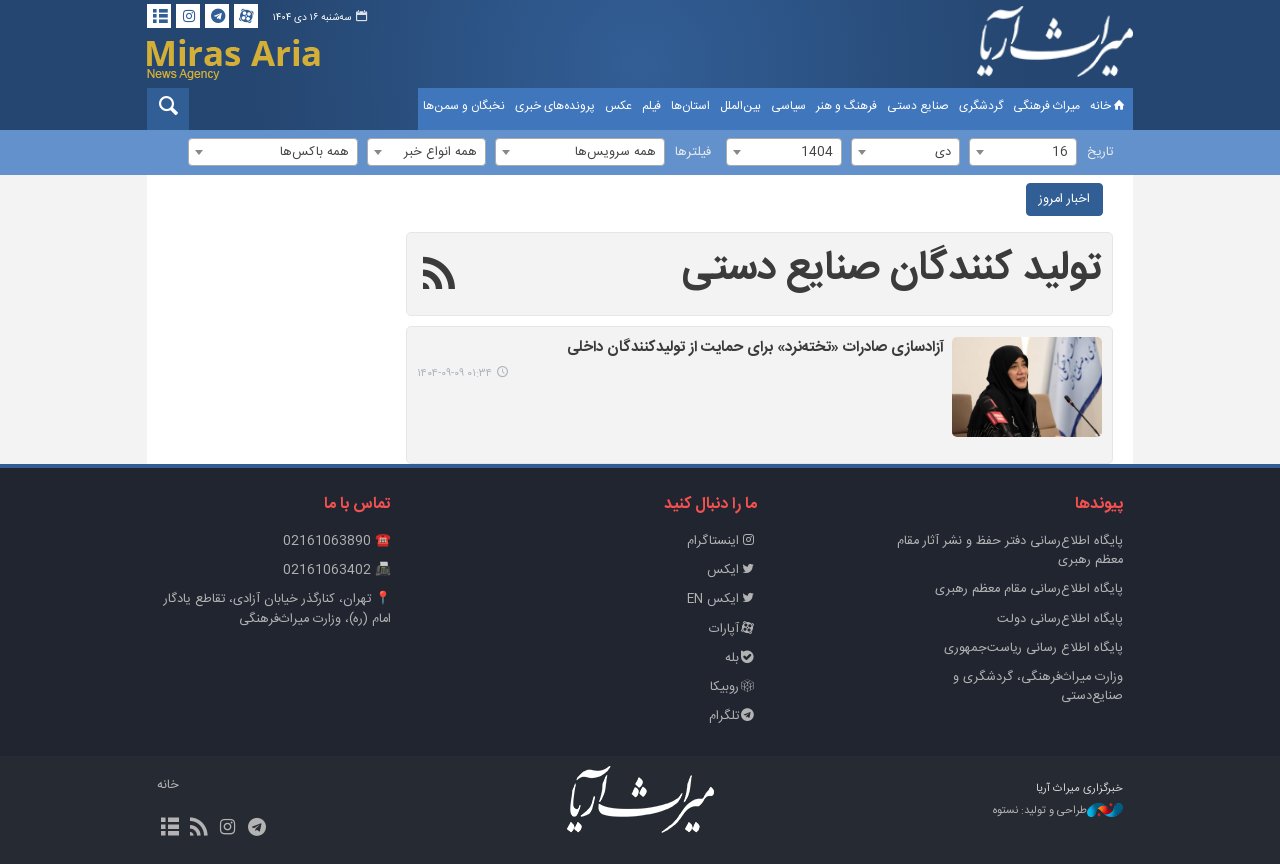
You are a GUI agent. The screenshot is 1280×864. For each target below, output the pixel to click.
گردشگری (981, 106)
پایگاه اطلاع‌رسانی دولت (1060, 619)
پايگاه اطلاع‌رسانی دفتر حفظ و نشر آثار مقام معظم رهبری (1010, 551)
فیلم (651, 106)
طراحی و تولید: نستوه (1058, 811)
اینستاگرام (722, 541)
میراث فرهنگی (1046, 106)
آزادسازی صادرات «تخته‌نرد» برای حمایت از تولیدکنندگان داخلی (755, 348)
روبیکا (733, 687)
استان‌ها (690, 106)
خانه (1109, 106)
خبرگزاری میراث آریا (1055, 47)
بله (741, 658)
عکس (618, 106)
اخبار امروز (1064, 199)
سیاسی (788, 106)
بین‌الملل (740, 106)
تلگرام (733, 716)
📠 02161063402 (337, 570)
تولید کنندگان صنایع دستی (892, 269)
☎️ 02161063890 (337, 541)
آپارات (733, 629)
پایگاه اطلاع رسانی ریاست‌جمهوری (1033, 648)
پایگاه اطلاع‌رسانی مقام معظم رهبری (1029, 589)
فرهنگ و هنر (846, 106)
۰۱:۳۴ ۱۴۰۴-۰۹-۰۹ (454, 373)
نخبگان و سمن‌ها (464, 106)
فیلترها (693, 152)
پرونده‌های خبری (555, 106)
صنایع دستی (918, 106)
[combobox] (1023, 152)
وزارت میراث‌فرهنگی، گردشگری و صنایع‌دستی (1038, 687)
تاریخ (1100, 152)
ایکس (732, 570)
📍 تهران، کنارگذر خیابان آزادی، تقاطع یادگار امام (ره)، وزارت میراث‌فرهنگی (277, 609)
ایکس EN (722, 599)
